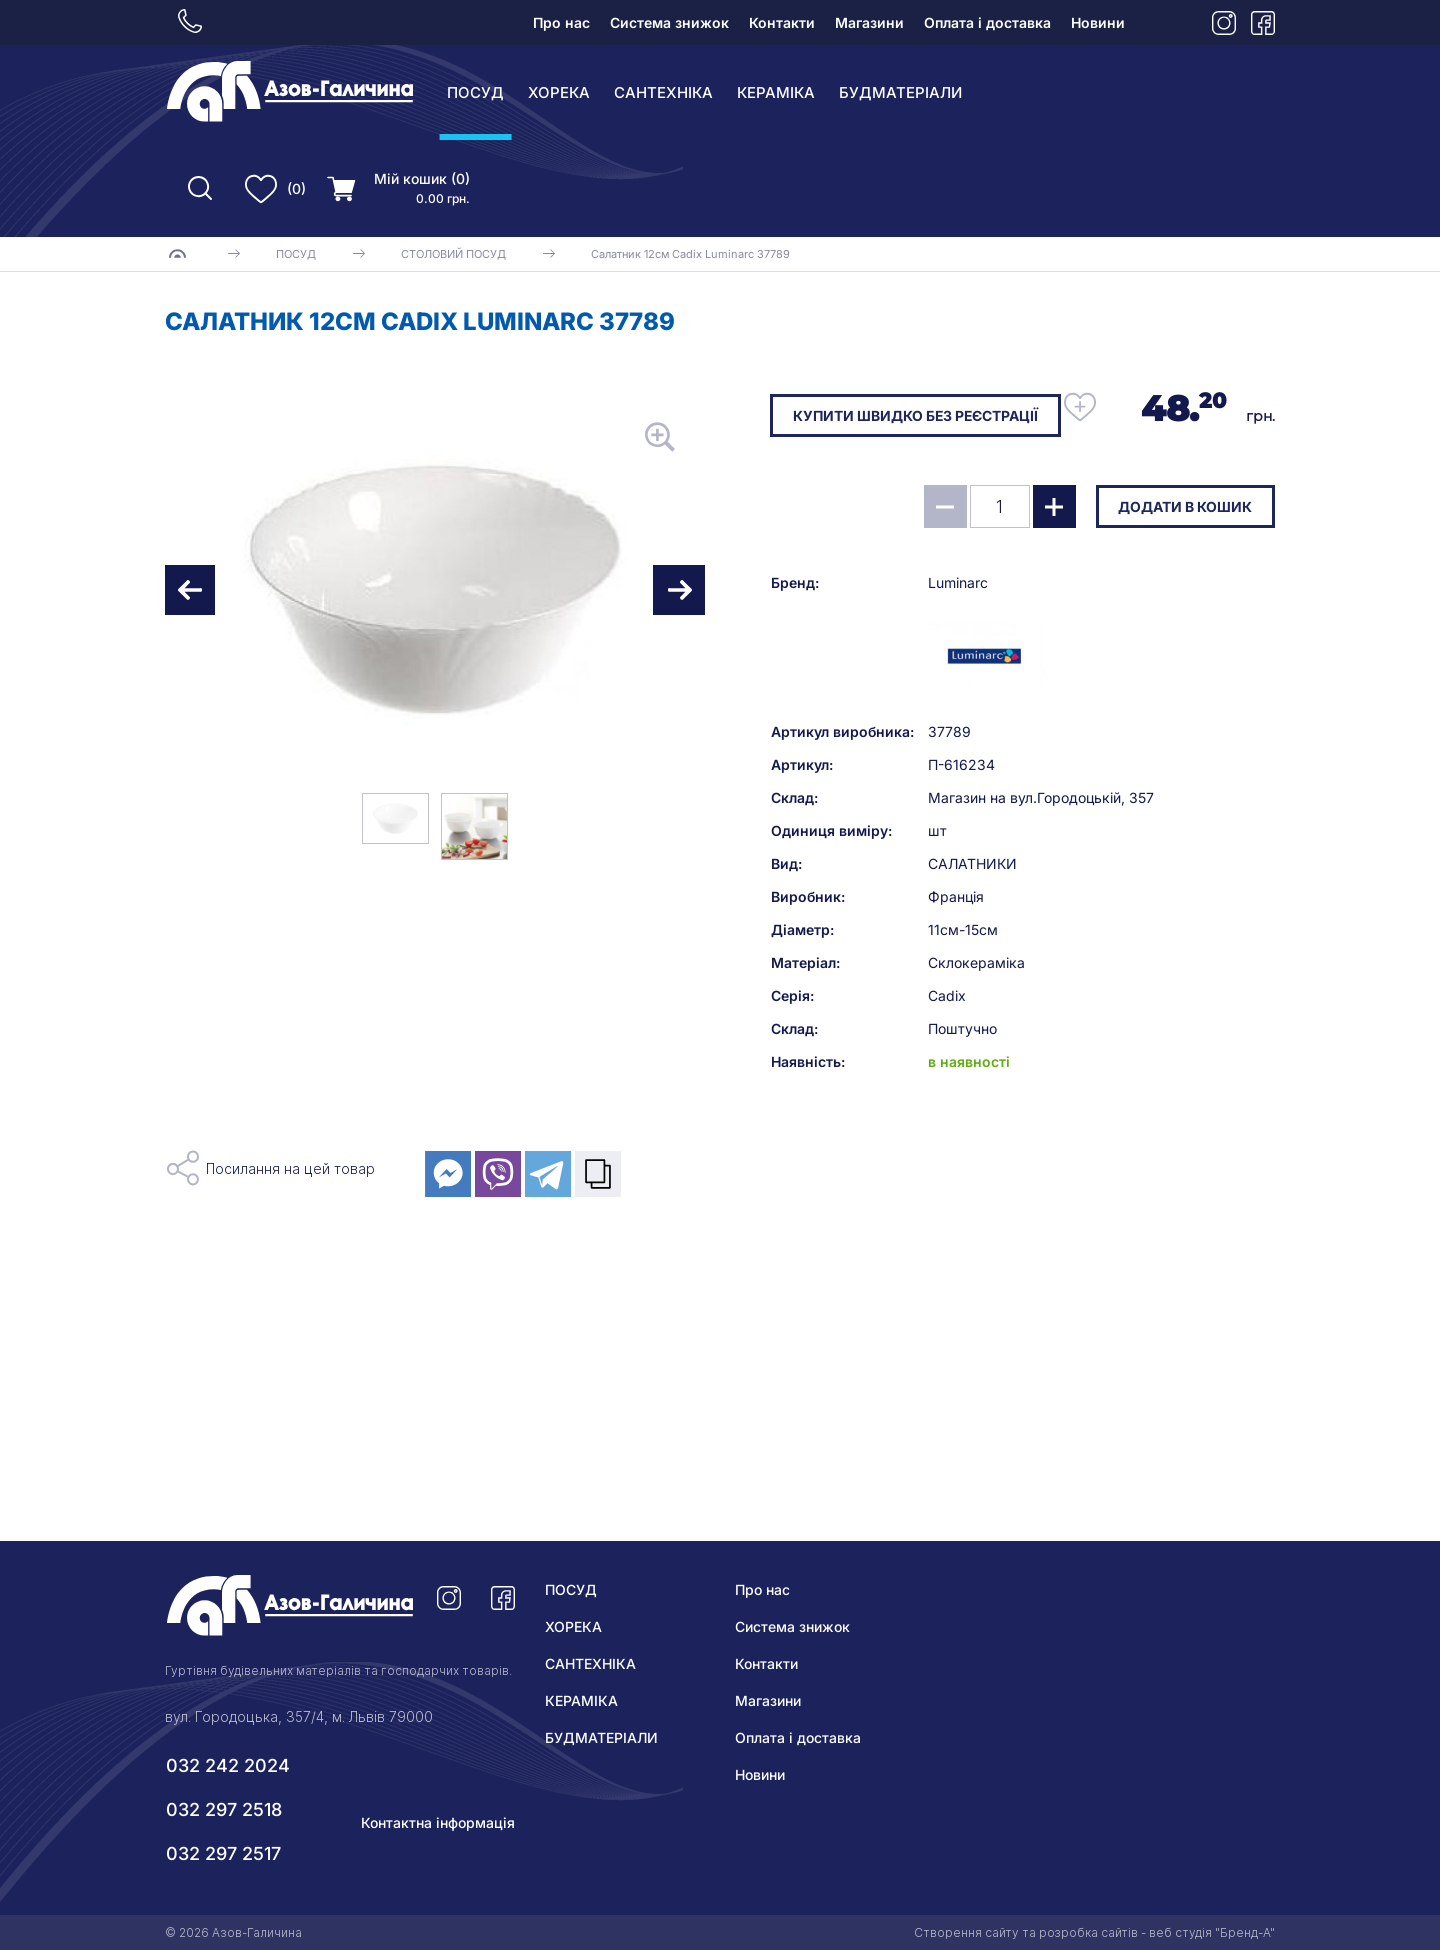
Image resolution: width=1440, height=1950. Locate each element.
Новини (1098, 22)
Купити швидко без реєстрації (916, 415)
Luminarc (958, 662)
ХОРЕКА (559, 92)
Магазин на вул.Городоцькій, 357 (1041, 877)
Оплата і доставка (987, 22)
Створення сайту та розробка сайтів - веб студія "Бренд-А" (1094, 1932)
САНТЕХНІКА (663, 92)
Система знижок (669, 22)
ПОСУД (475, 92)
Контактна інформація (438, 1822)
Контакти (782, 22)
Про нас (561, 22)
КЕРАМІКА (776, 92)
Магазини (869, 22)
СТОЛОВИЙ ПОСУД (453, 254)
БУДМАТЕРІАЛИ (900, 92)
